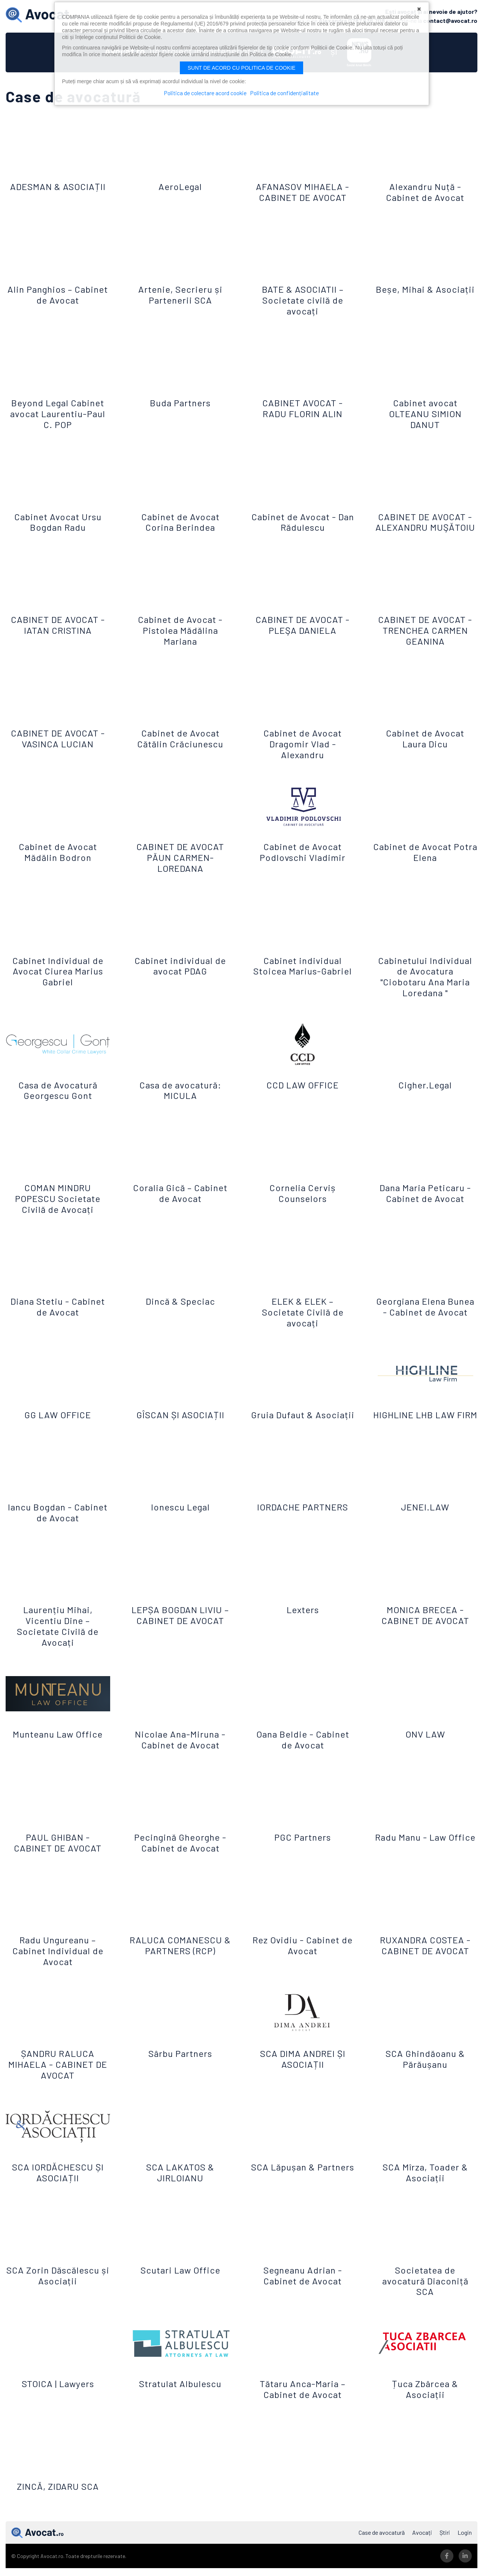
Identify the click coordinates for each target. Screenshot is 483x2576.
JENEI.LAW (425, 1525)
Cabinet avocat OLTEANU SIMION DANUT (425, 410)
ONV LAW (425, 1752)
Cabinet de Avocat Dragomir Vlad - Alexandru (302, 751)
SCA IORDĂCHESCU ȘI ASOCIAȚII (58, 2191)
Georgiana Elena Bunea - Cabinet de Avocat (425, 1319)
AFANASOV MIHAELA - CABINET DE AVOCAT (303, 188)
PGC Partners (302, 1855)
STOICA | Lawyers (58, 2401)
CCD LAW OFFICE (302, 1092)
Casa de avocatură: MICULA (180, 1097)
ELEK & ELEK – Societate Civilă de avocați (302, 1319)
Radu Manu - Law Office (425, 1860)
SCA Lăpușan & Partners (302, 2191)
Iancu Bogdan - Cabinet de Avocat (57, 1531)
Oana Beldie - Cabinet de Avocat (302, 1758)
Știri (445, 2550)
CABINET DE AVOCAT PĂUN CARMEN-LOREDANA (180, 865)
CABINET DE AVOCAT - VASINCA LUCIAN (57, 746)
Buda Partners (180, 399)
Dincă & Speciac (180, 1308)
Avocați (422, 2550)
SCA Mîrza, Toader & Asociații (425, 2191)
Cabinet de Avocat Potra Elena (425, 859)
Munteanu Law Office (57, 1752)
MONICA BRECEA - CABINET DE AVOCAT (425, 1633)
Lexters (302, 1628)
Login (465, 2550)
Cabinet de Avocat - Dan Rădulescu (302, 519)
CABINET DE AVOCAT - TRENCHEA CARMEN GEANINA (425, 637)
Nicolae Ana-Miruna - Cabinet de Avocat (180, 1758)
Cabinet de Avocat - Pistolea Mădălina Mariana (180, 637)
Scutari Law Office (180, 2288)
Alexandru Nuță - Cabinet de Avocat (425, 188)
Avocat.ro (37, 2551)
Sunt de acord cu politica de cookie (242, 68)
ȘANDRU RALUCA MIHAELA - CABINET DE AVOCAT (58, 2082)
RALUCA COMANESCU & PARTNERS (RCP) (180, 1963)
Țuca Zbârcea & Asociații (425, 2407)
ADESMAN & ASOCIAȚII (57, 183)
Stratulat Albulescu (180, 2401)
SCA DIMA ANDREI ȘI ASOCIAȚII (303, 2077)
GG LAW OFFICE (58, 1422)
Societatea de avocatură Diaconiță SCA (425, 2299)
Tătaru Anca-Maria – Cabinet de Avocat (302, 2407)
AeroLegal (180, 183)
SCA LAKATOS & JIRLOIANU (180, 2191)
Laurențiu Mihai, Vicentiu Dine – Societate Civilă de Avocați (57, 1644)
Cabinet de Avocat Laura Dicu (425, 746)
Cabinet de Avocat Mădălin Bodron (57, 859)
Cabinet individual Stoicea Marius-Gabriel (302, 978)
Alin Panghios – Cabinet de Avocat (57, 291)
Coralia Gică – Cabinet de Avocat (180, 1200)
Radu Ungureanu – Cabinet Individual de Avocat (57, 1969)
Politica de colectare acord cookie (204, 93)
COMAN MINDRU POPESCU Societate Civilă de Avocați (58, 1206)
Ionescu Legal (180, 1525)
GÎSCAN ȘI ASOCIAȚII (180, 1422)
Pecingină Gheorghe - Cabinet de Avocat (180, 1860)
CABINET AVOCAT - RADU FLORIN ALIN (302, 405)
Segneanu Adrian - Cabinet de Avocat (302, 2293)
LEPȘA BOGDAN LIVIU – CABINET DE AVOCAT (180, 1633)
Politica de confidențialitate (286, 93)
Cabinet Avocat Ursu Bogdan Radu (57, 519)
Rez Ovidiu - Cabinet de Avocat (303, 1963)
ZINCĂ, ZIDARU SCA (57, 2504)
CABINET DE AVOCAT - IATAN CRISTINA (57, 632)
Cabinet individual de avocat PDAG (180, 973)
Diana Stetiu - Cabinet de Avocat (57, 1314)
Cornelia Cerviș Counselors (303, 1200)
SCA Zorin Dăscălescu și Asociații (57, 2293)
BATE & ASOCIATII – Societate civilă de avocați (303, 296)
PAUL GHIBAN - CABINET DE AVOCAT (58, 1860)
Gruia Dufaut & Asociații (302, 1427)
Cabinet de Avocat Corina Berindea (180, 519)
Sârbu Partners (180, 2071)
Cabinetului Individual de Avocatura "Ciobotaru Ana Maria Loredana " (425, 983)
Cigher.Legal (425, 1092)
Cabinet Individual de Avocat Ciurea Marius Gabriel (57, 978)
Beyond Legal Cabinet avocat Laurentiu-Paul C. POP (57, 410)
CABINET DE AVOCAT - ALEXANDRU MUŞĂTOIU (425, 524)
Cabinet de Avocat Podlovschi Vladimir (302, 859)
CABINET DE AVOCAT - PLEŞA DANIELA (302, 632)
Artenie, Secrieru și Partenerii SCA (180, 291)
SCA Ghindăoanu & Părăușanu (425, 2077)
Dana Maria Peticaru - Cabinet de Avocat (425, 1200)
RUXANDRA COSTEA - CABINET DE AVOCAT (425, 1963)
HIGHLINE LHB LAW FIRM (425, 1427)
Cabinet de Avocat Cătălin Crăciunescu (180, 746)
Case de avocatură (382, 2550)
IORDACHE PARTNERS (302, 1525)
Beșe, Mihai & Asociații (425, 291)
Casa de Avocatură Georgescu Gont (57, 1097)
